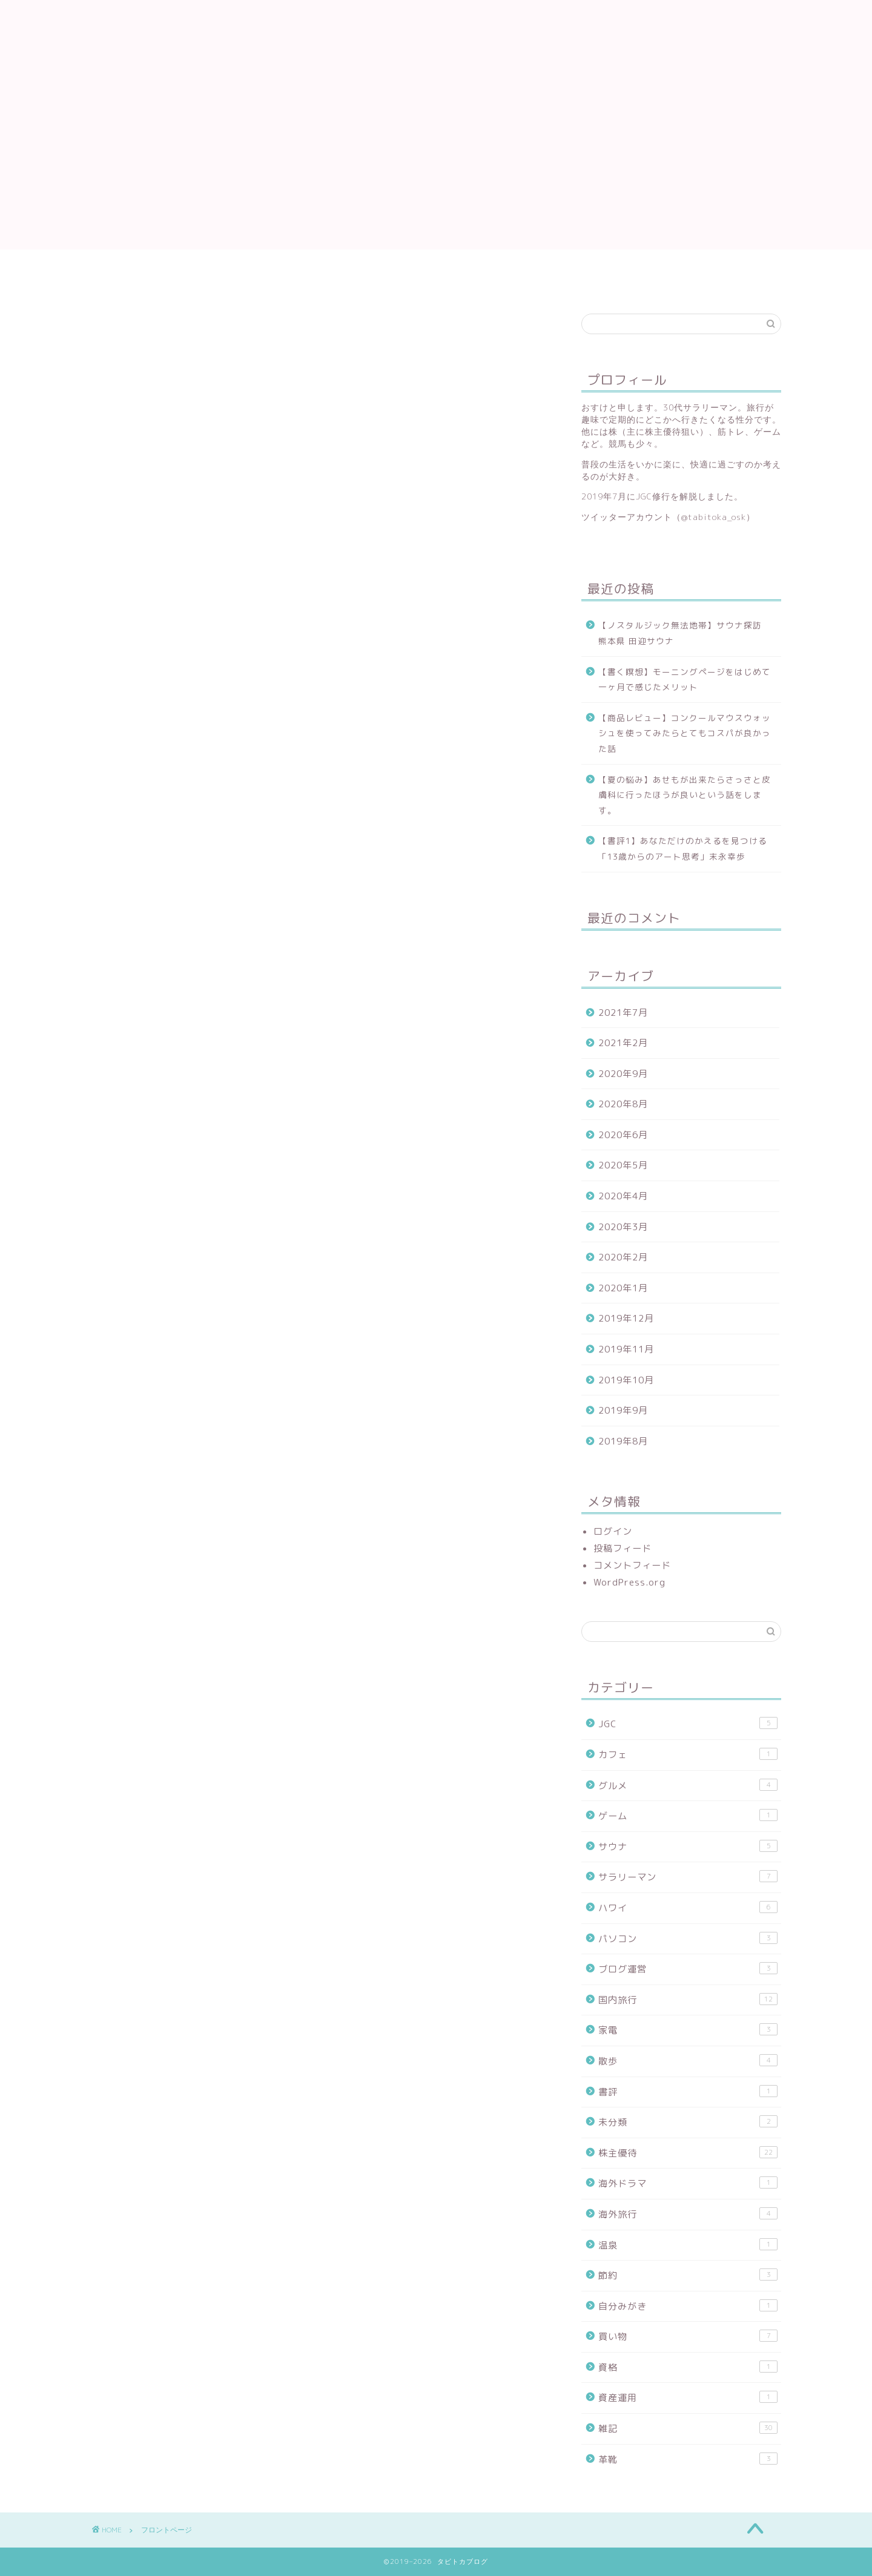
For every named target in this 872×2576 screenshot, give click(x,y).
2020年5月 (623, 1165)
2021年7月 (623, 1012)
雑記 (688, 2428)
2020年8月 (623, 1104)
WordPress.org (629, 1582)
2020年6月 (623, 1134)
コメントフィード (632, 1565)
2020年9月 (623, 1073)
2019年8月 (623, 1441)
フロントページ (109, 261)
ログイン (612, 1531)
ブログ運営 (688, 1968)
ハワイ (688, 1907)
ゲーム (688, 1815)
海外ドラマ (688, 2183)
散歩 (688, 2060)
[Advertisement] (436, 164)
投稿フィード (622, 1548)
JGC (688, 1723)
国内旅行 (688, 1999)
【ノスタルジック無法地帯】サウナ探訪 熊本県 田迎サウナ (684, 633)
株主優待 (688, 2152)
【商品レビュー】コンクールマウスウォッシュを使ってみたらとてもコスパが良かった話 (684, 733)
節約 (688, 2275)
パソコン (688, 1938)
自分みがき (688, 2306)
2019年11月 (626, 1349)
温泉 (688, 2245)
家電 (688, 2030)
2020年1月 (623, 1288)
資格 (688, 2367)
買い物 (688, 2336)
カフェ (688, 1754)
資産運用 (688, 2397)
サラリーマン (688, 1876)
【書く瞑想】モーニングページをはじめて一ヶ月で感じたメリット (684, 679)
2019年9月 (623, 1410)
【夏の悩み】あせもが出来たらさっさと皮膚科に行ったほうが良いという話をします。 (684, 795)
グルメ (688, 1785)
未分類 (688, 2122)
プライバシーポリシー (124, 275)
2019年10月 (626, 1380)
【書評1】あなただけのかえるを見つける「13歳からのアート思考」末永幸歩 (682, 848)
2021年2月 (623, 1042)
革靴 (688, 2459)
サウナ (688, 1846)
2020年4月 (623, 1196)
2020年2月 (623, 1257)
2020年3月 (623, 1226)
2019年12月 (626, 1318)
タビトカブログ (436, 38)
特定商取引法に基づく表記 (134, 288)
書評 (688, 2091)
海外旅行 (688, 2214)
